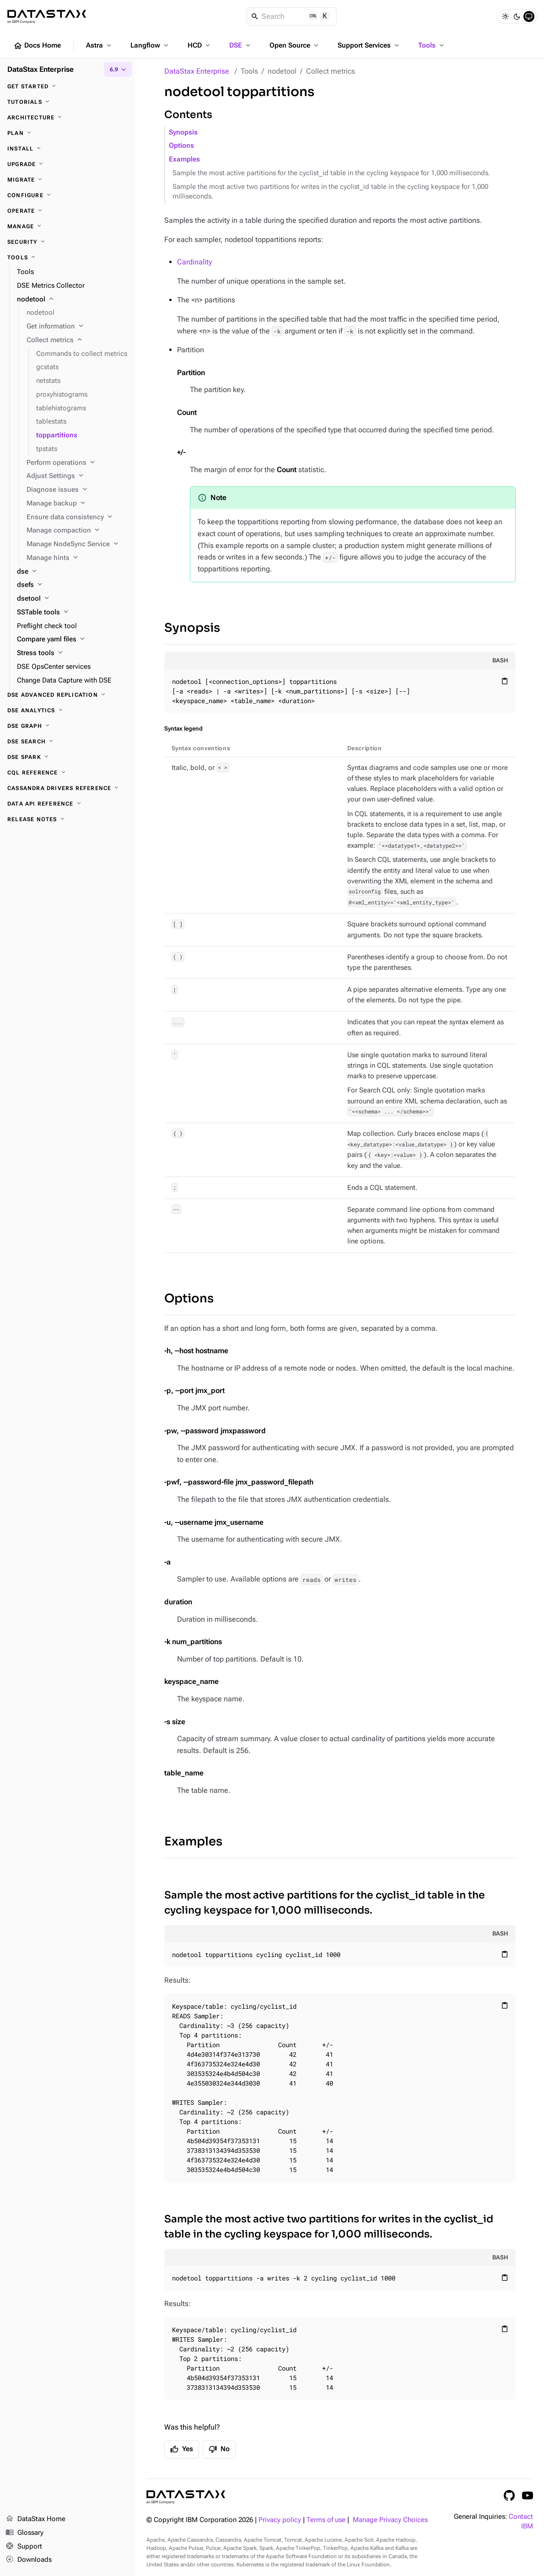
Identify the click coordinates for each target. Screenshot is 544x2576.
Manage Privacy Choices (390, 2520)
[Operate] (68, 211)
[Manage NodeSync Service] (77, 544)
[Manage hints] (77, 558)
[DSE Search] (68, 741)
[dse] (72, 572)
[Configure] (68, 195)
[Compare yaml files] (72, 639)
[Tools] (68, 257)
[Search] (292, 16)
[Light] (505, 16)
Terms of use (326, 2520)
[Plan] (68, 133)
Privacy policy (280, 2520)
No (219, 2449)
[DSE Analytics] (68, 710)
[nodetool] (72, 300)
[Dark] (517, 16)
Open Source (294, 45)
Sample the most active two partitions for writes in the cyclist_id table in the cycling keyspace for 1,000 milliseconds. (330, 192)
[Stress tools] (72, 653)
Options (181, 146)
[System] (528, 16)
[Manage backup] (77, 504)
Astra (99, 45)
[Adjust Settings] (77, 476)
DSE (240, 45)
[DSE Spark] (68, 757)
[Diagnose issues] (77, 490)
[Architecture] (68, 117)
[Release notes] (68, 819)
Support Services (369, 45)
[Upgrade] (68, 164)
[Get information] (77, 326)
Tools (432, 45)
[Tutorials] (68, 102)
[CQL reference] (68, 772)
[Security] (68, 242)
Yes (181, 2449)
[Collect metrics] (77, 340)
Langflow (150, 45)
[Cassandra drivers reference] (68, 788)
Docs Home (37, 45)
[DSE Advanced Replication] (68, 695)
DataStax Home (35, 2519)
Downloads (28, 2560)
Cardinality (194, 262)
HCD (200, 45)
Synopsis (183, 132)
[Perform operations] (77, 463)
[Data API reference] (68, 804)
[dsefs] (72, 585)
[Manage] (68, 226)
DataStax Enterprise (196, 71)
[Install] (68, 148)
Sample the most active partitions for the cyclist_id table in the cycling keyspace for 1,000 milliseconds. (331, 173)
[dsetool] (72, 599)
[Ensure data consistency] (77, 517)
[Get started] (68, 86)
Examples (184, 159)
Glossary (24, 2533)
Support (23, 2547)
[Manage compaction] (77, 531)
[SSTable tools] (72, 612)
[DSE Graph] (68, 726)
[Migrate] (68, 180)
